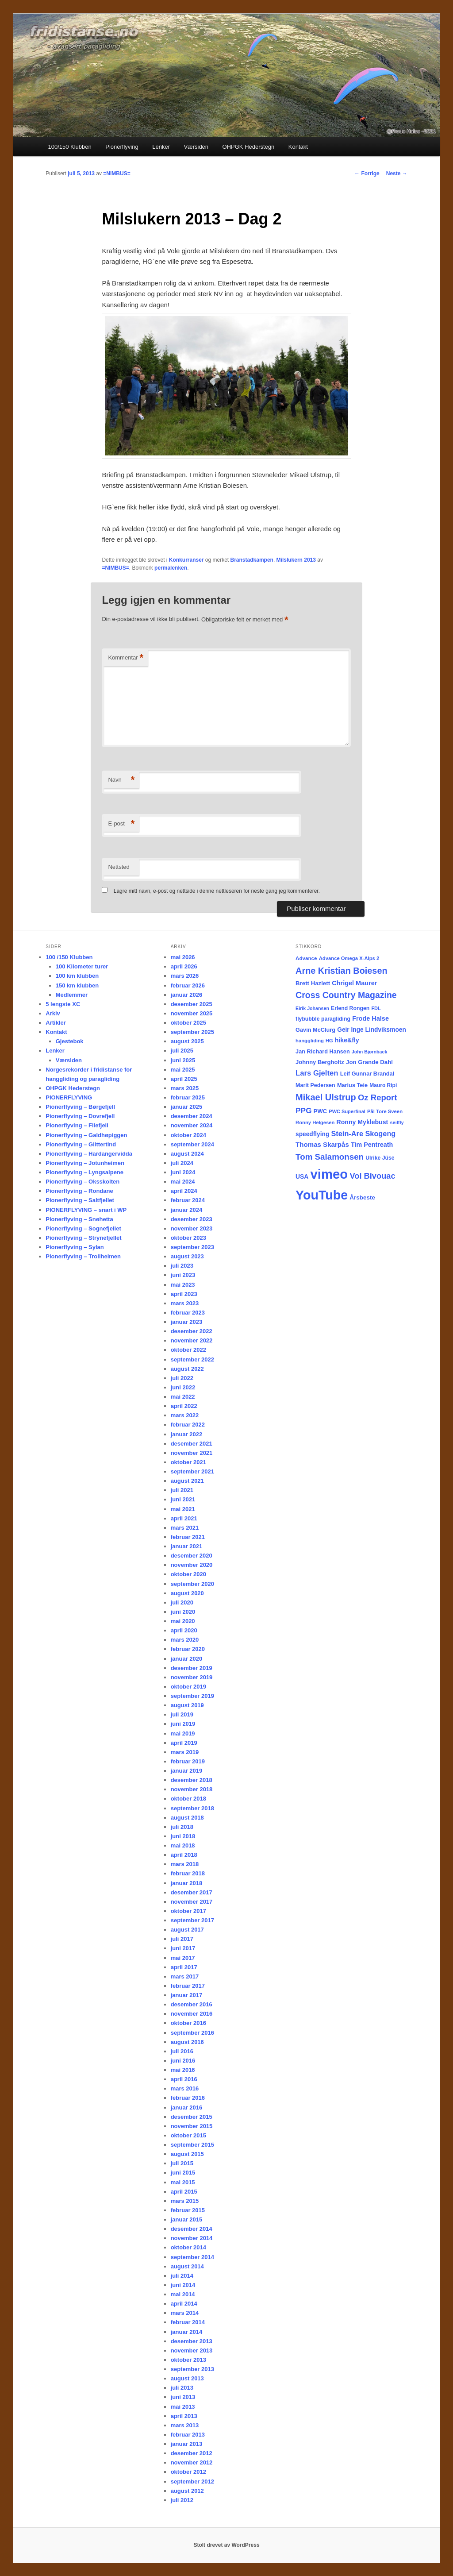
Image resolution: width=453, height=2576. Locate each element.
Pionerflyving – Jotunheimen (85, 1163)
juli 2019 (182, 1714)
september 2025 (192, 1032)
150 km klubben (77, 985)
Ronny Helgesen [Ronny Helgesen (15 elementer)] (315, 1122)
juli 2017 (182, 1939)
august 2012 (187, 2490)
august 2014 (187, 2266)
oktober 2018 (188, 1798)
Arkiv (53, 1013)
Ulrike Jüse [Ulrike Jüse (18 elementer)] (379, 1158)
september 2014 (192, 2257)
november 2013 (192, 2350)
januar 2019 (187, 1770)
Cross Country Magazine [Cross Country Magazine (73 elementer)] (346, 995)
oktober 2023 (188, 1237)
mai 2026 (183, 957)
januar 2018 (187, 1883)
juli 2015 (182, 2163)
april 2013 (184, 2416)
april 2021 (184, 1518)
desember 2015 (191, 2116)
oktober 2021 (188, 1462)
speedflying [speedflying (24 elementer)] (312, 1134)
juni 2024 (183, 1172)
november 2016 (192, 2013)
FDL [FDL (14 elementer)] (375, 1008)
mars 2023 (185, 1303)
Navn (121, 780)
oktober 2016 (188, 2023)
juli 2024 (182, 1163)
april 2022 (184, 1406)
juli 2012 (182, 2500)
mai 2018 (183, 1845)
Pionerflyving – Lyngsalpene (84, 1172)
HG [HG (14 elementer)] (329, 1040)
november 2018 (192, 1789)
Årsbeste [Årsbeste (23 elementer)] (362, 1197)
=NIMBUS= (116, 173)
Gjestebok (70, 1041)
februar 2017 (188, 1985)
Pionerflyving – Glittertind (81, 1144)
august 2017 (187, 1929)
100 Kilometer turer (82, 966)
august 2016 (187, 2042)
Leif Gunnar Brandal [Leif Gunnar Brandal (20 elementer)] (367, 1073)
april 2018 (184, 1854)
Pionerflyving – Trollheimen (83, 1256)
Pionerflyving (121, 146)
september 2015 (192, 2144)
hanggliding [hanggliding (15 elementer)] (310, 1040)
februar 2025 (188, 1097)
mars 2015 (185, 2201)
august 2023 (187, 1256)
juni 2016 (183, 2060)
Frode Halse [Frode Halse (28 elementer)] (370, 1018)
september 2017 (192, 1920)
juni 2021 (183, 1499)
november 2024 (192, 1125)
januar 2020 (187, 1658)
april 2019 (184, 1742)
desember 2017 (191, 1892)
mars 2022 (185, 1415)
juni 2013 (183, 2397)
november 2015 (192, 2126)
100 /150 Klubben (69, 957)
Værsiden (196, 146)
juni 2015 (183, 2172)
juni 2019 (183, 1723)
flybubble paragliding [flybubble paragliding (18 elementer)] (323, 1019)
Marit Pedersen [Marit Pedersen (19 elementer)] (315, 1085)
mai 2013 (183, 2406)
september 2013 (192, 2369)
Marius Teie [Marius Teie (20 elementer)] (352, 1085)
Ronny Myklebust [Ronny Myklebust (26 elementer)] (362, 1122)
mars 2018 (185, 1864)
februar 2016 (188, 2097)
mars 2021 (185, 1527)
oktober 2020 (188, 1574)
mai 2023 (183, 1284)
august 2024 (187, 1153)
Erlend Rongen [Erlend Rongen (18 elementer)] (350, 1008)
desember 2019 (191, 1668)
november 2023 (192, 1228)
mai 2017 (183, 1958)
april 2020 (184, 1630)
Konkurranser (186, 560)
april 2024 (184, 1191)
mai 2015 (183, 2182)
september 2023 (192, 1247)
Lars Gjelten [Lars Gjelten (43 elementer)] (317, 1073)
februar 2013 (188, 2434)
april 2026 (184, 966)
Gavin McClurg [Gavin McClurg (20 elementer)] (315, 1029)
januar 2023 (187, 1322)
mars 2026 (185, 975)
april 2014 (184, 2303)
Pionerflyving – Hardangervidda (89, 1153)
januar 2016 (187, 2107)
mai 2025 (183, 1069)
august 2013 (187, 2378)
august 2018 (187, 1817)
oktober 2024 (188, 1135)
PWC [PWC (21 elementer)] (320, 1111)
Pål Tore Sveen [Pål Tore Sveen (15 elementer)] (385, 1111)
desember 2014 (191, 2228)
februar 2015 (188, 2210)
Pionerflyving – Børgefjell (80, 1106)
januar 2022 (187, 1434)
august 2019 (187, 1705)
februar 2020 (188, 1649)
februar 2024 (188, 1200)
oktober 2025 (188, 1022)
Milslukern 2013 (296, 560)
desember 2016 (191, 2004)
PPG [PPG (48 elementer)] (304, 1110)
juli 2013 (182, 2387)
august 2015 (187, 2154)
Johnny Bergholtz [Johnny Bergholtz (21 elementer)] (320, 1062)
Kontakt (298, 146)
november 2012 (192, 2462)
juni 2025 (183, 1060)
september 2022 (192, 1359)
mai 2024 (183, 1181)
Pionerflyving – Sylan (75, 1247)
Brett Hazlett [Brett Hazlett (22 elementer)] (313, 983)
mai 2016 (183, 2070)
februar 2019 (188, 1761)
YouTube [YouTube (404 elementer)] (322, 1195)
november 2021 (192, 1453)
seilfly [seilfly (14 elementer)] (396, 1122)
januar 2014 (187, 2332)
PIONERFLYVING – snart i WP (86, 1210)
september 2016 (192, 2032)
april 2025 (184, 1079)
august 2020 (187, 1593)
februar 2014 (188, 2322)
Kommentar (125, 658)
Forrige (367, 173)
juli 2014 (182, 2275)
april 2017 (184, 1967)
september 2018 (192, 1808)
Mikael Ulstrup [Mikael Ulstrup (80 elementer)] (326, 1097)
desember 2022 (191, 1331)
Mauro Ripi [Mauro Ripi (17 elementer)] (383, 1085)
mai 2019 (183, 1733)
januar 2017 (187, 1995)
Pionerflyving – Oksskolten (82, 1181)
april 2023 (184, 1294)
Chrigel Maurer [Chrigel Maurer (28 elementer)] (354, 983)
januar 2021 (187, 1546)
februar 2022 (188, 1424)
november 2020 (192, 1565)
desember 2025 (191, 1004)
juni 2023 (183, 1275)
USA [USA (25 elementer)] (302, 1176)
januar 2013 (187, 2444)
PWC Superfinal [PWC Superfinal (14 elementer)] (347, 1111)
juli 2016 (182, 2051)
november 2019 (192, 1677)
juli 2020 (182, 1602)
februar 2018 (188, 1873)
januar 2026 (187, 994)
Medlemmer (72, 994)
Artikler (56, 1022)
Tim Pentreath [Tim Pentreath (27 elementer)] (372, 1144)
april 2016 (184, 2079)
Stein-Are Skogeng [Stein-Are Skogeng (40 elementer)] (363, 1134)
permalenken (170, 568)
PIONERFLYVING (69, 1097)
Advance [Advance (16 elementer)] (306, 958)
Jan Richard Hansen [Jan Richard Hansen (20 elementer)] (323, 1051)
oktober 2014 (188, 2247)
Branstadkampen (251, 560)
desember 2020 (191, 1555)
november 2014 (192, 2238)
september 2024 (192, 1144)
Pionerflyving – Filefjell (77, 1125)
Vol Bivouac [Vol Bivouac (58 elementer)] (372, 1175)
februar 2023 (188, 1312)
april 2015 (184, 2191)
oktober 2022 (188, 1349)
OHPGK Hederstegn (249, 146)
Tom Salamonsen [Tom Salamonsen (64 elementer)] (330, 1156)
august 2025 (187, 1041)
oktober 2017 (188, 1911)
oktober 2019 (188, 1686)
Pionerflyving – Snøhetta (79, 1219)
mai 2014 (183, 2294)
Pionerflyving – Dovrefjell (80, 1116)
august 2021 (187, 1480)
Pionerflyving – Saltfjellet (80, 1200)
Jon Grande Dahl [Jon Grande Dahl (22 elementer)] (369, 1062)
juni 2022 (183, 1387)
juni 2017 (183, 1948)
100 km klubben (77, 975)
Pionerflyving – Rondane (79, 1191)
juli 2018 (182, 1827)
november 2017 (192, 1901)
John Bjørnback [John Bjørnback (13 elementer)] (370, 1051)
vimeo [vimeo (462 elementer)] (329, 1174)
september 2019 (192, 1696)
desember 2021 (191, 1443)
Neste (396, 173)
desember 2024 (191, 1116)
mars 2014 (185, 2313)
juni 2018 (183, 1836)
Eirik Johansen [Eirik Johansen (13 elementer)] (312, 1008)
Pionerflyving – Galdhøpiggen (86, 1135)
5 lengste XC (63, 1004)
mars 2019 (185, 1752)
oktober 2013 (188, 2359)
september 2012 (192, 2481)
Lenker (161, 146)
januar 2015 (187, 2219)
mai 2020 (183, 1621)
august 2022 (187, 1368)
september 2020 (192, 1584)
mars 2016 (185, 2088)
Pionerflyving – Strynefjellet (83, 1237)
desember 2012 (191, 2453)
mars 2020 (185, 1639)
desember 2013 (191, 2341)
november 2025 (192, 1013)
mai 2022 (183, 1396)
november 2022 (192, 1340)
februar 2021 (188, 1537)
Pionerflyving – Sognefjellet (83, 1228)
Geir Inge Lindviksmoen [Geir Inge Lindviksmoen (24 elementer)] (371, 1029)
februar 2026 (188, 985)
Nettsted (118, 867)
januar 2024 (187, 1210)
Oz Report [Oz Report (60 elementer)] (377, 1097)
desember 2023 (191, 1219)
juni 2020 (183, 1611)
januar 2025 (187, 1106)
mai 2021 (183, 1509)
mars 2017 (185, 1976)
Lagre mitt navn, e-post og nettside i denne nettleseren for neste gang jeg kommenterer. (217, 891)
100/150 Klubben (69, 146)
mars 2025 (185, 1088)
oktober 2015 (188, 2135)
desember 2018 (191, 1780)
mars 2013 (185, 2425)
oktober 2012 (188, 2471)
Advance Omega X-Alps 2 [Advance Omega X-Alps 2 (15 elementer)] (349, 958)
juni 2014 (183, 2285)
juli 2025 (182, 1050)
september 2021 (192, 1471)
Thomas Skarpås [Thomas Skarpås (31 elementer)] (322, 1144)
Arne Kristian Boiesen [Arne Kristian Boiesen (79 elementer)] (341, 971)
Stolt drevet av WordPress (226, 2545)
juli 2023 (182, 1265)
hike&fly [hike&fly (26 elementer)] (347, 1040)
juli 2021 (182, 1490)
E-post (121, 824)
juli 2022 (182, 1378)
